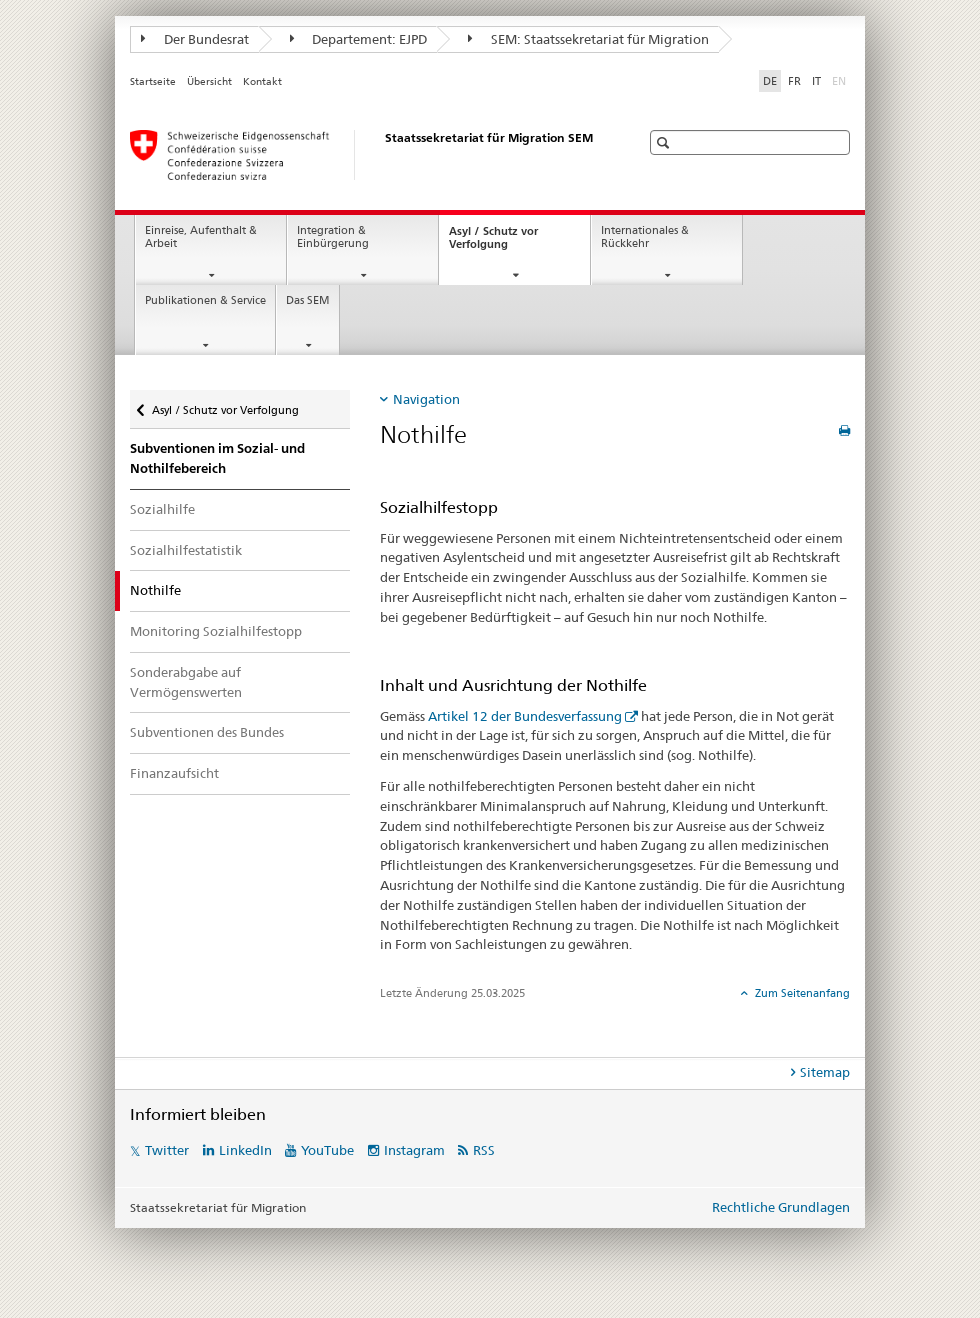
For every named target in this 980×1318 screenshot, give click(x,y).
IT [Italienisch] (816, 81)
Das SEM (308, 300)
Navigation (426, 399)
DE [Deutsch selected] (770, 81)
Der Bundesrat (195, 39)
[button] (665, 142)
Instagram (414, 1150)
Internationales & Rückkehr (645, 237)
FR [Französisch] (794, 81)
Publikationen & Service (205, 300)
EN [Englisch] (841, 80)
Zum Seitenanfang (801, 993)
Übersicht (209, 81)
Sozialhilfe (162, 509)
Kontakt (262, 81)
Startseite (153, 81)
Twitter (167, 1150)
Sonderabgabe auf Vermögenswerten (186, 682)
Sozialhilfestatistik (186, 550)
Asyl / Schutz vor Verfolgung (496, 243)
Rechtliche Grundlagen (781, 1207)
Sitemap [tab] (825, 1072)
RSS (484, 1150)
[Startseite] (365, 155)
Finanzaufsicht (174, 773)
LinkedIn (245, 1150)
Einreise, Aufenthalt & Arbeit (201, 237)
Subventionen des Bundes (207, 732)
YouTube (327, 1150)
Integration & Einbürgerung (333, 237)
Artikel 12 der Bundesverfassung (525, 716)
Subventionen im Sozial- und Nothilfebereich (217, 458)
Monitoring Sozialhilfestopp (216, 631)
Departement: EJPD (359, 39)
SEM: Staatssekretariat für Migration (588, 39)
